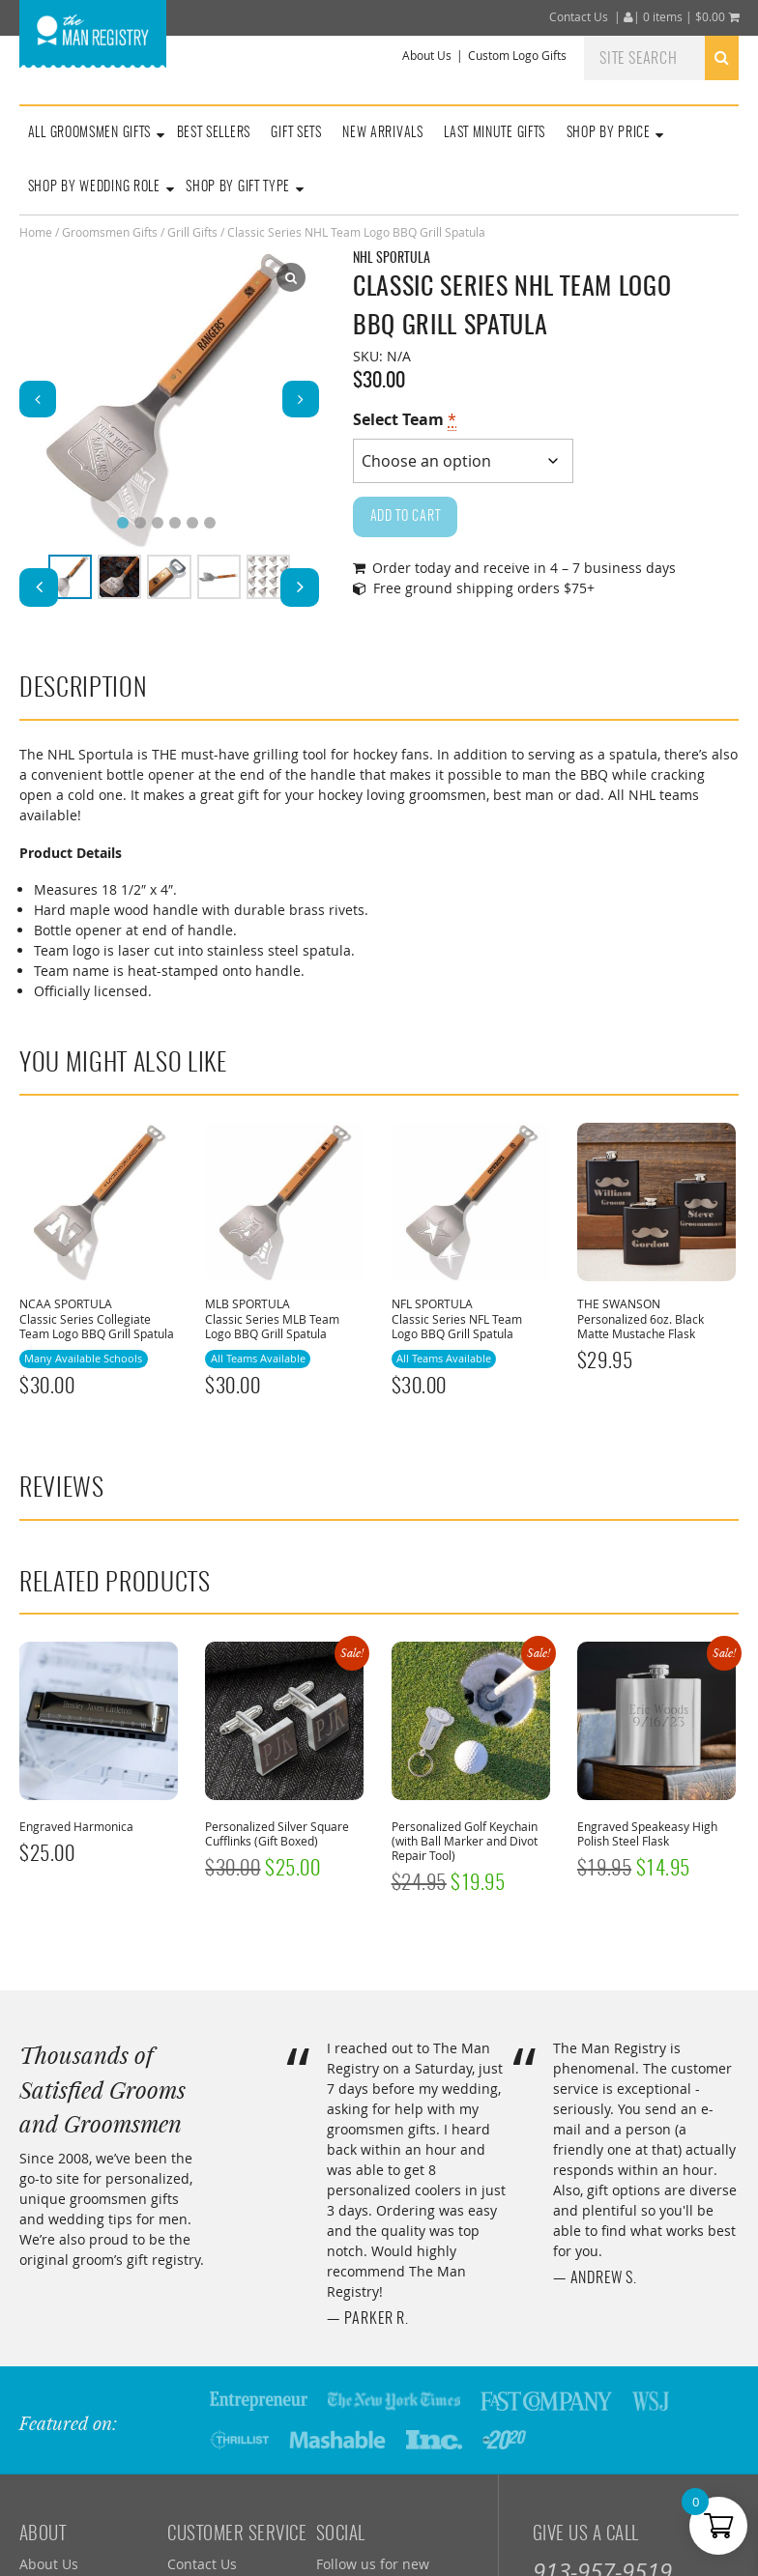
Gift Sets (296, 133)
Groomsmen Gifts (110, 232)
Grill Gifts (192, 232)
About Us (427, 55)
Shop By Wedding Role (94, 187)
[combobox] (661, 57)
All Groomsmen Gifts (89, 133)
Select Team (404, 420)
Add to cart (405, 517)
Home (35, 232)
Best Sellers (213, 133)
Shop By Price (609, 133)
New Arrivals (382, 133)
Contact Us (578, 17)
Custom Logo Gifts (517, 55)
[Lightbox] (291, 277)
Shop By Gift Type (238, 187)
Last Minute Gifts (494, 133)
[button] (300, 399)
